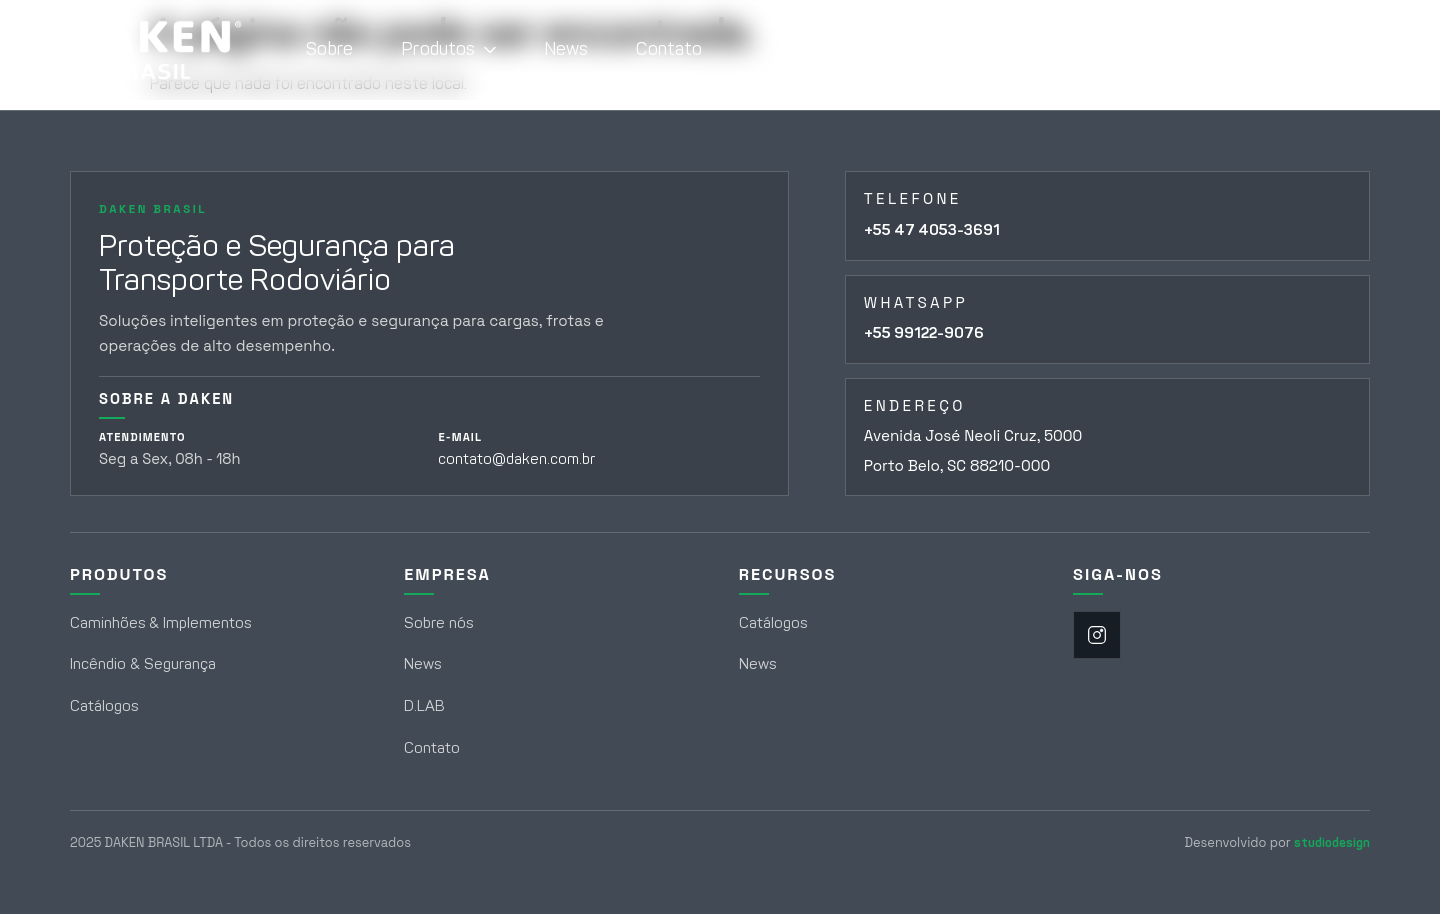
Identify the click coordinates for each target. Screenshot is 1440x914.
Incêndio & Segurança (143, 664)
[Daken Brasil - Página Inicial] (156, 50)
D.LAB (424, 706)
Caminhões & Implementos (160, 623)
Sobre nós (438, 623)
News (566, 49)
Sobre (329, 49)
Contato (669, 49)
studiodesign (1332, 842)
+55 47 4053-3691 (932, 230)
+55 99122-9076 (924, 333)
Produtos (448, 49)
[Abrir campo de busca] (1343, 50)
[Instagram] (1097, 635)
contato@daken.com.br (516, 459)
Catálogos (104, 706)
